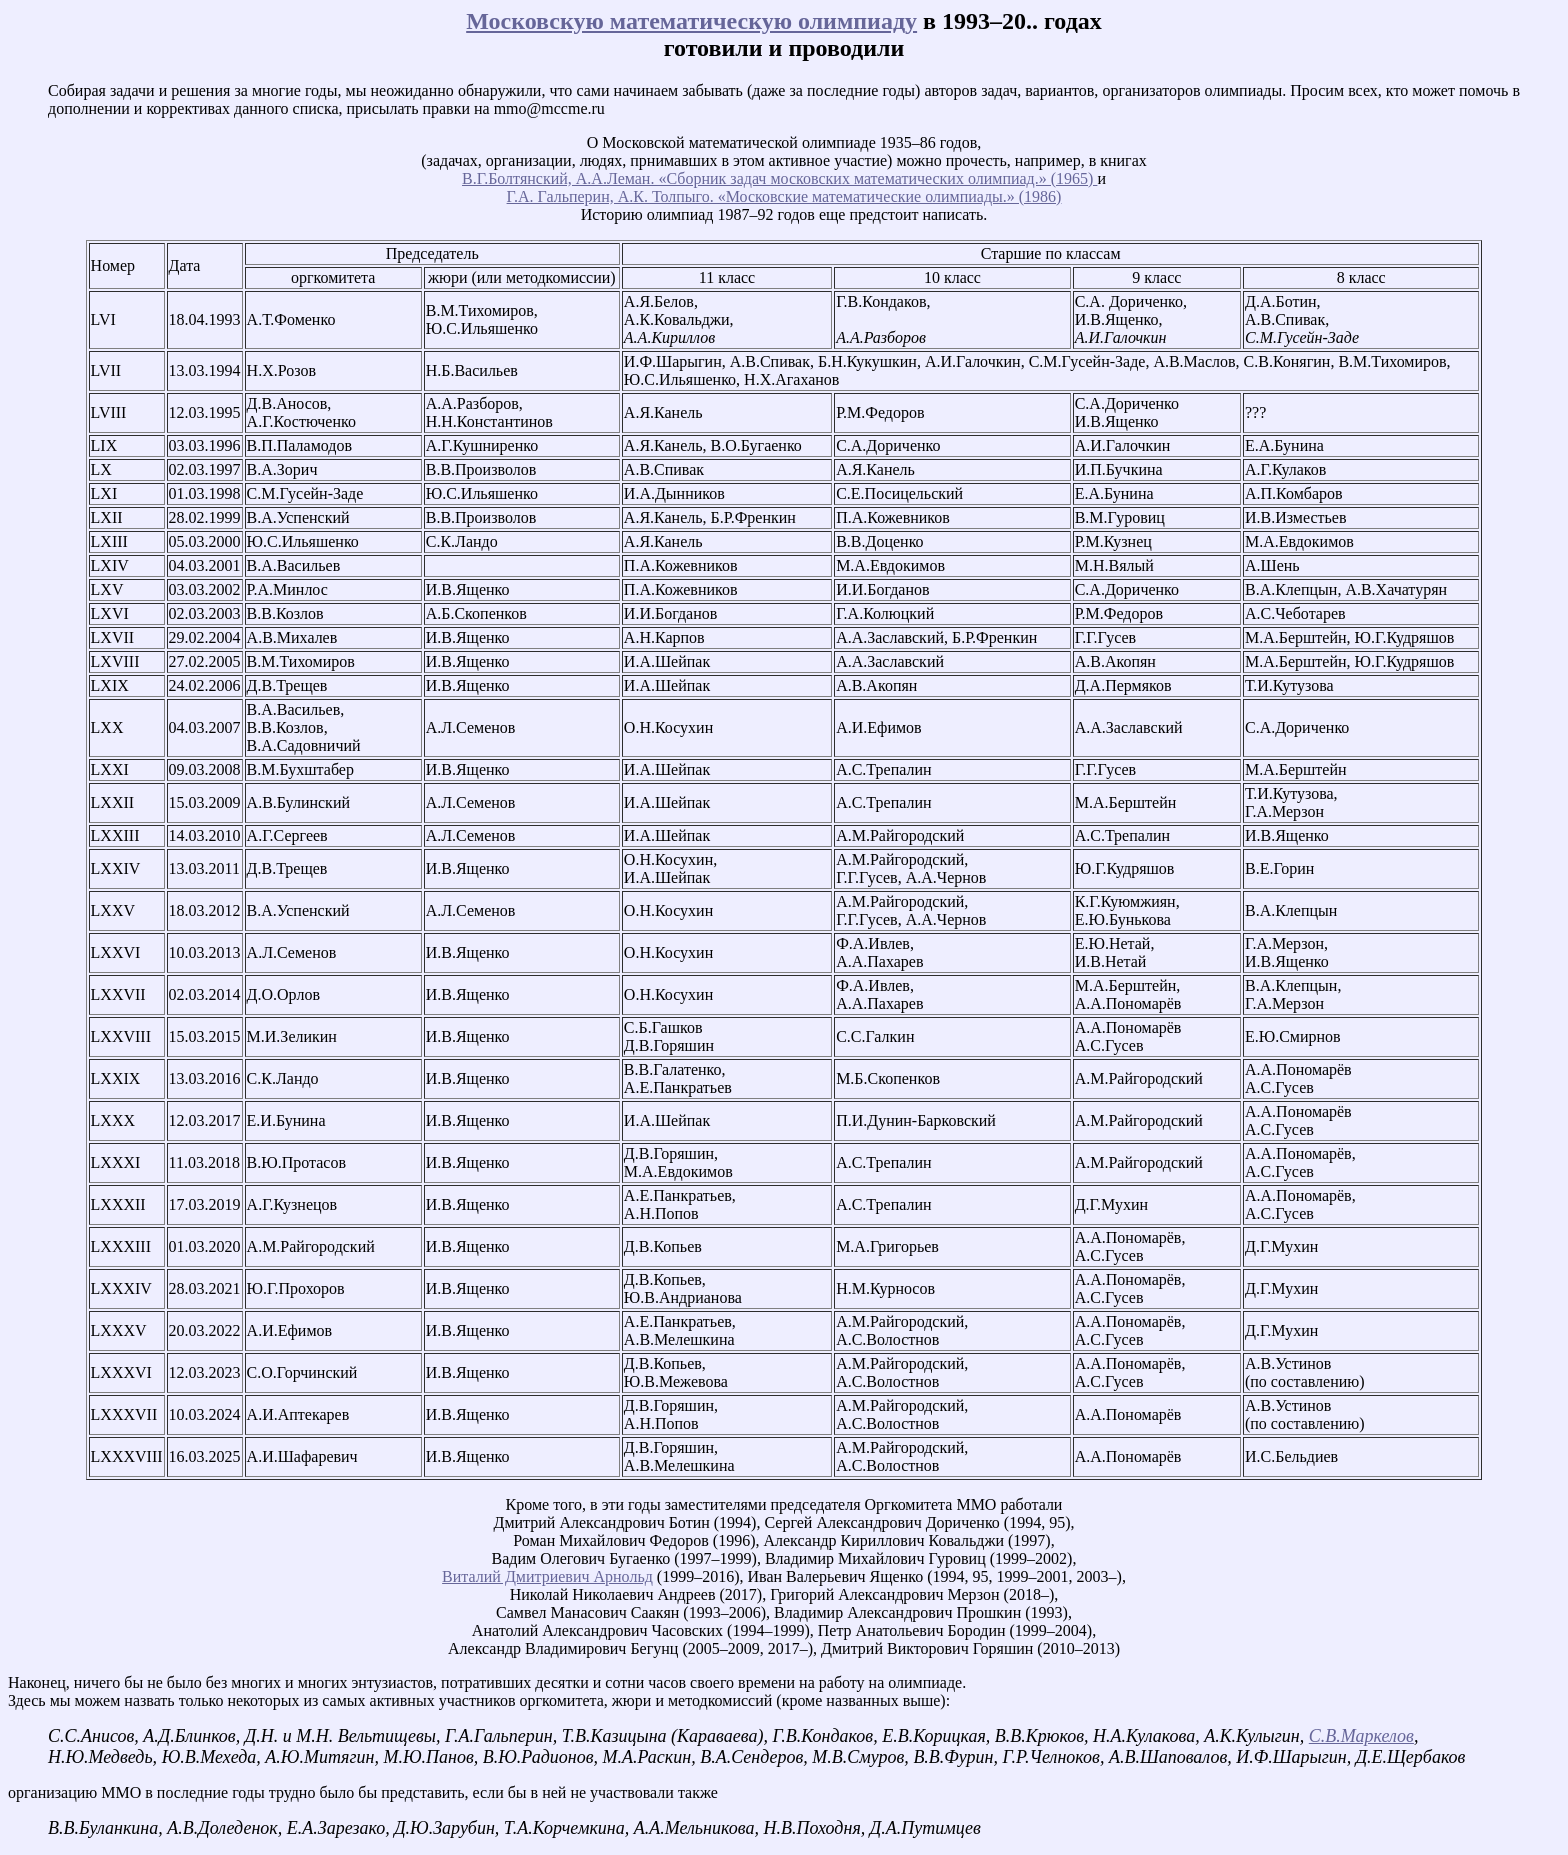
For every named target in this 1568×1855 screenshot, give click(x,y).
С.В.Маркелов (1361, 1736)
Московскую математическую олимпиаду (691, 21)
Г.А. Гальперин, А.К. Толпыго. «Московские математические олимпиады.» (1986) (784, 196)
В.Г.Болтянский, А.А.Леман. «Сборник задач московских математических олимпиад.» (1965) (779, 178)
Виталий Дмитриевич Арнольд (547, 1576)
